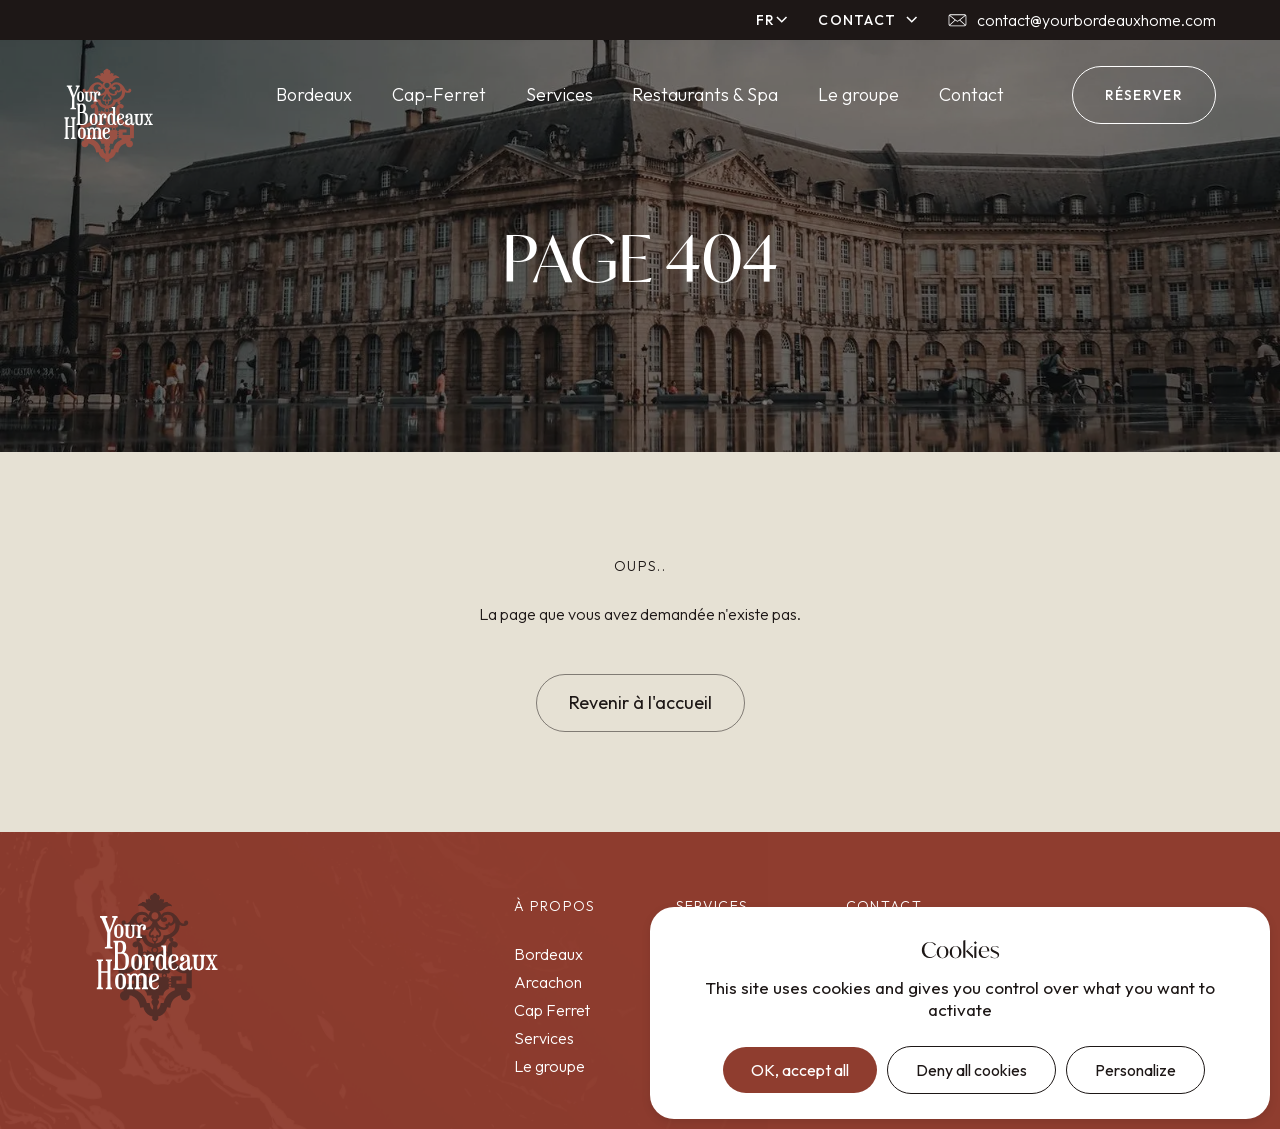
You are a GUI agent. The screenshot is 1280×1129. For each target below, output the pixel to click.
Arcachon (548, 982)
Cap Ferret (552, 1010)
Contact (971, 94)
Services (559, 94)
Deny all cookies (971, 1070)
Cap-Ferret (439, 94)
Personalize (1135, 1070)
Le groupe (858, 94)
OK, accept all (800, 1070)
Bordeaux (314, 94)
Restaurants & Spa (705, 94)
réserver (1144, 95)
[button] (772, 20)
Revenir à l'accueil (640, 702)
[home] (108, 116)
